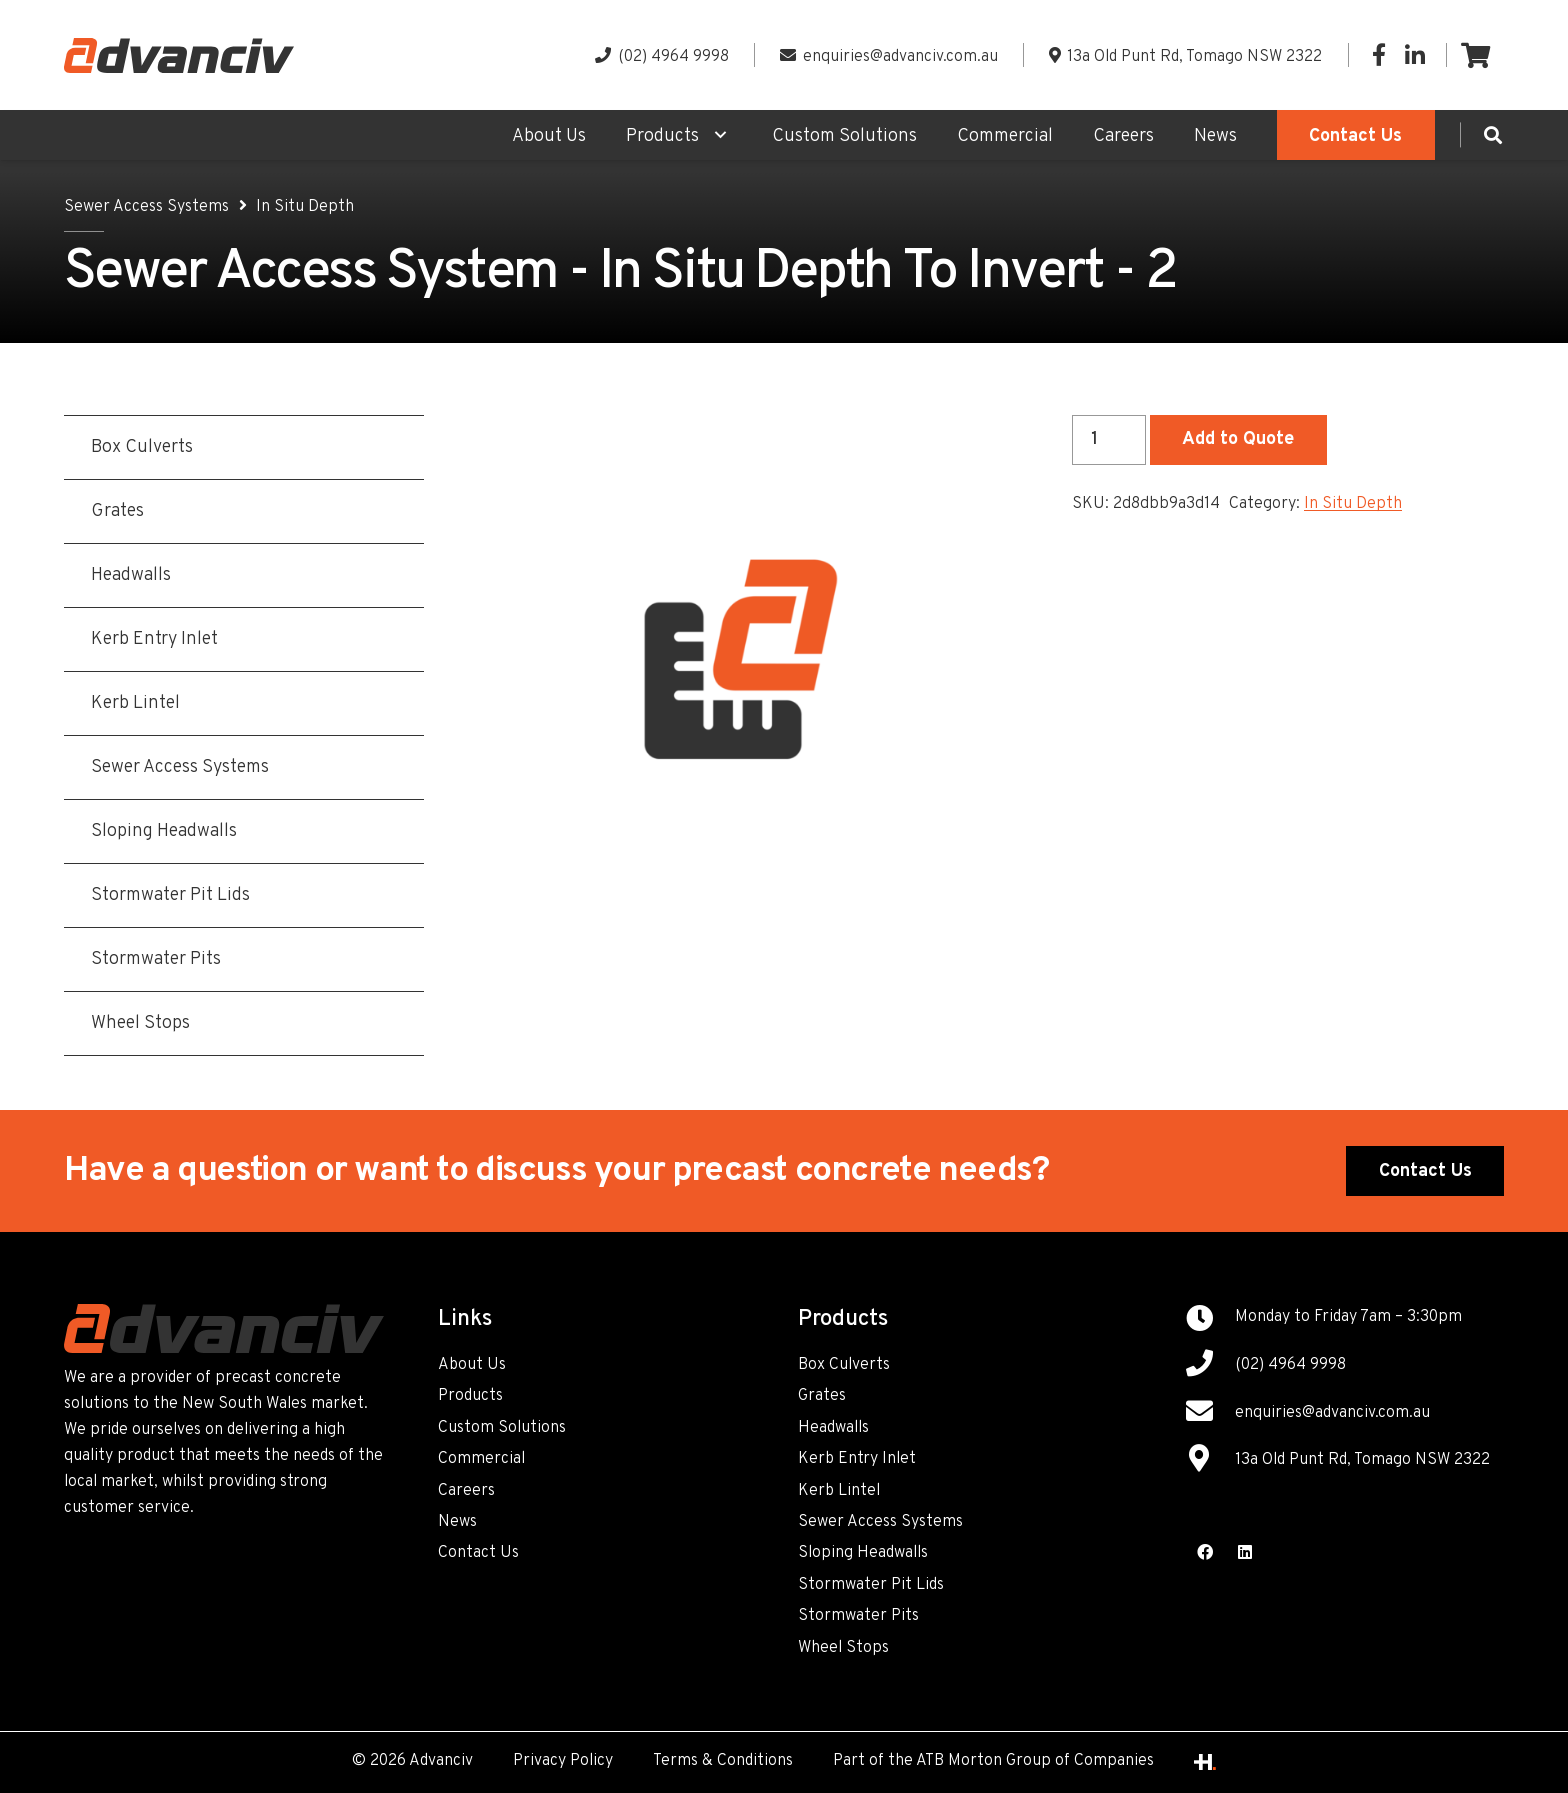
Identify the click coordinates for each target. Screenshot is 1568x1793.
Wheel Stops (843, 1648)
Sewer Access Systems (146, 207)
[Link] (179, 55)
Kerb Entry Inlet (857, 1459)
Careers (466, 1491)
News (457, 1522)
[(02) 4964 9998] (1210, 1366)
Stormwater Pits (858, 1616)
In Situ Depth (305, 207)
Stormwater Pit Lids (871, 1585)
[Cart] (1475, 55)
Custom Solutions (502, 1428)
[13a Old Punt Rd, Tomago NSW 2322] (1210, 1461)
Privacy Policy (563, 1761)
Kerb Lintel (839, 1491)
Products (470, 1396)
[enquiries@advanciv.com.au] (1210, 1414)
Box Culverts (844, 1365)
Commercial (481, 1459)
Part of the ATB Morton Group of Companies (993, 1761)
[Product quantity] (1109, 440)
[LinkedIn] (1415, 55)
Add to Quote (1238, 439)
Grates (822, 1396)
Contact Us (478, 1553)
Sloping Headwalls (863, 1553)
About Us (472, 1365)
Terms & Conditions (723, 1761)
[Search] (1493, 135)
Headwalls (833, 1428)
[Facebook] (1379, 55)
